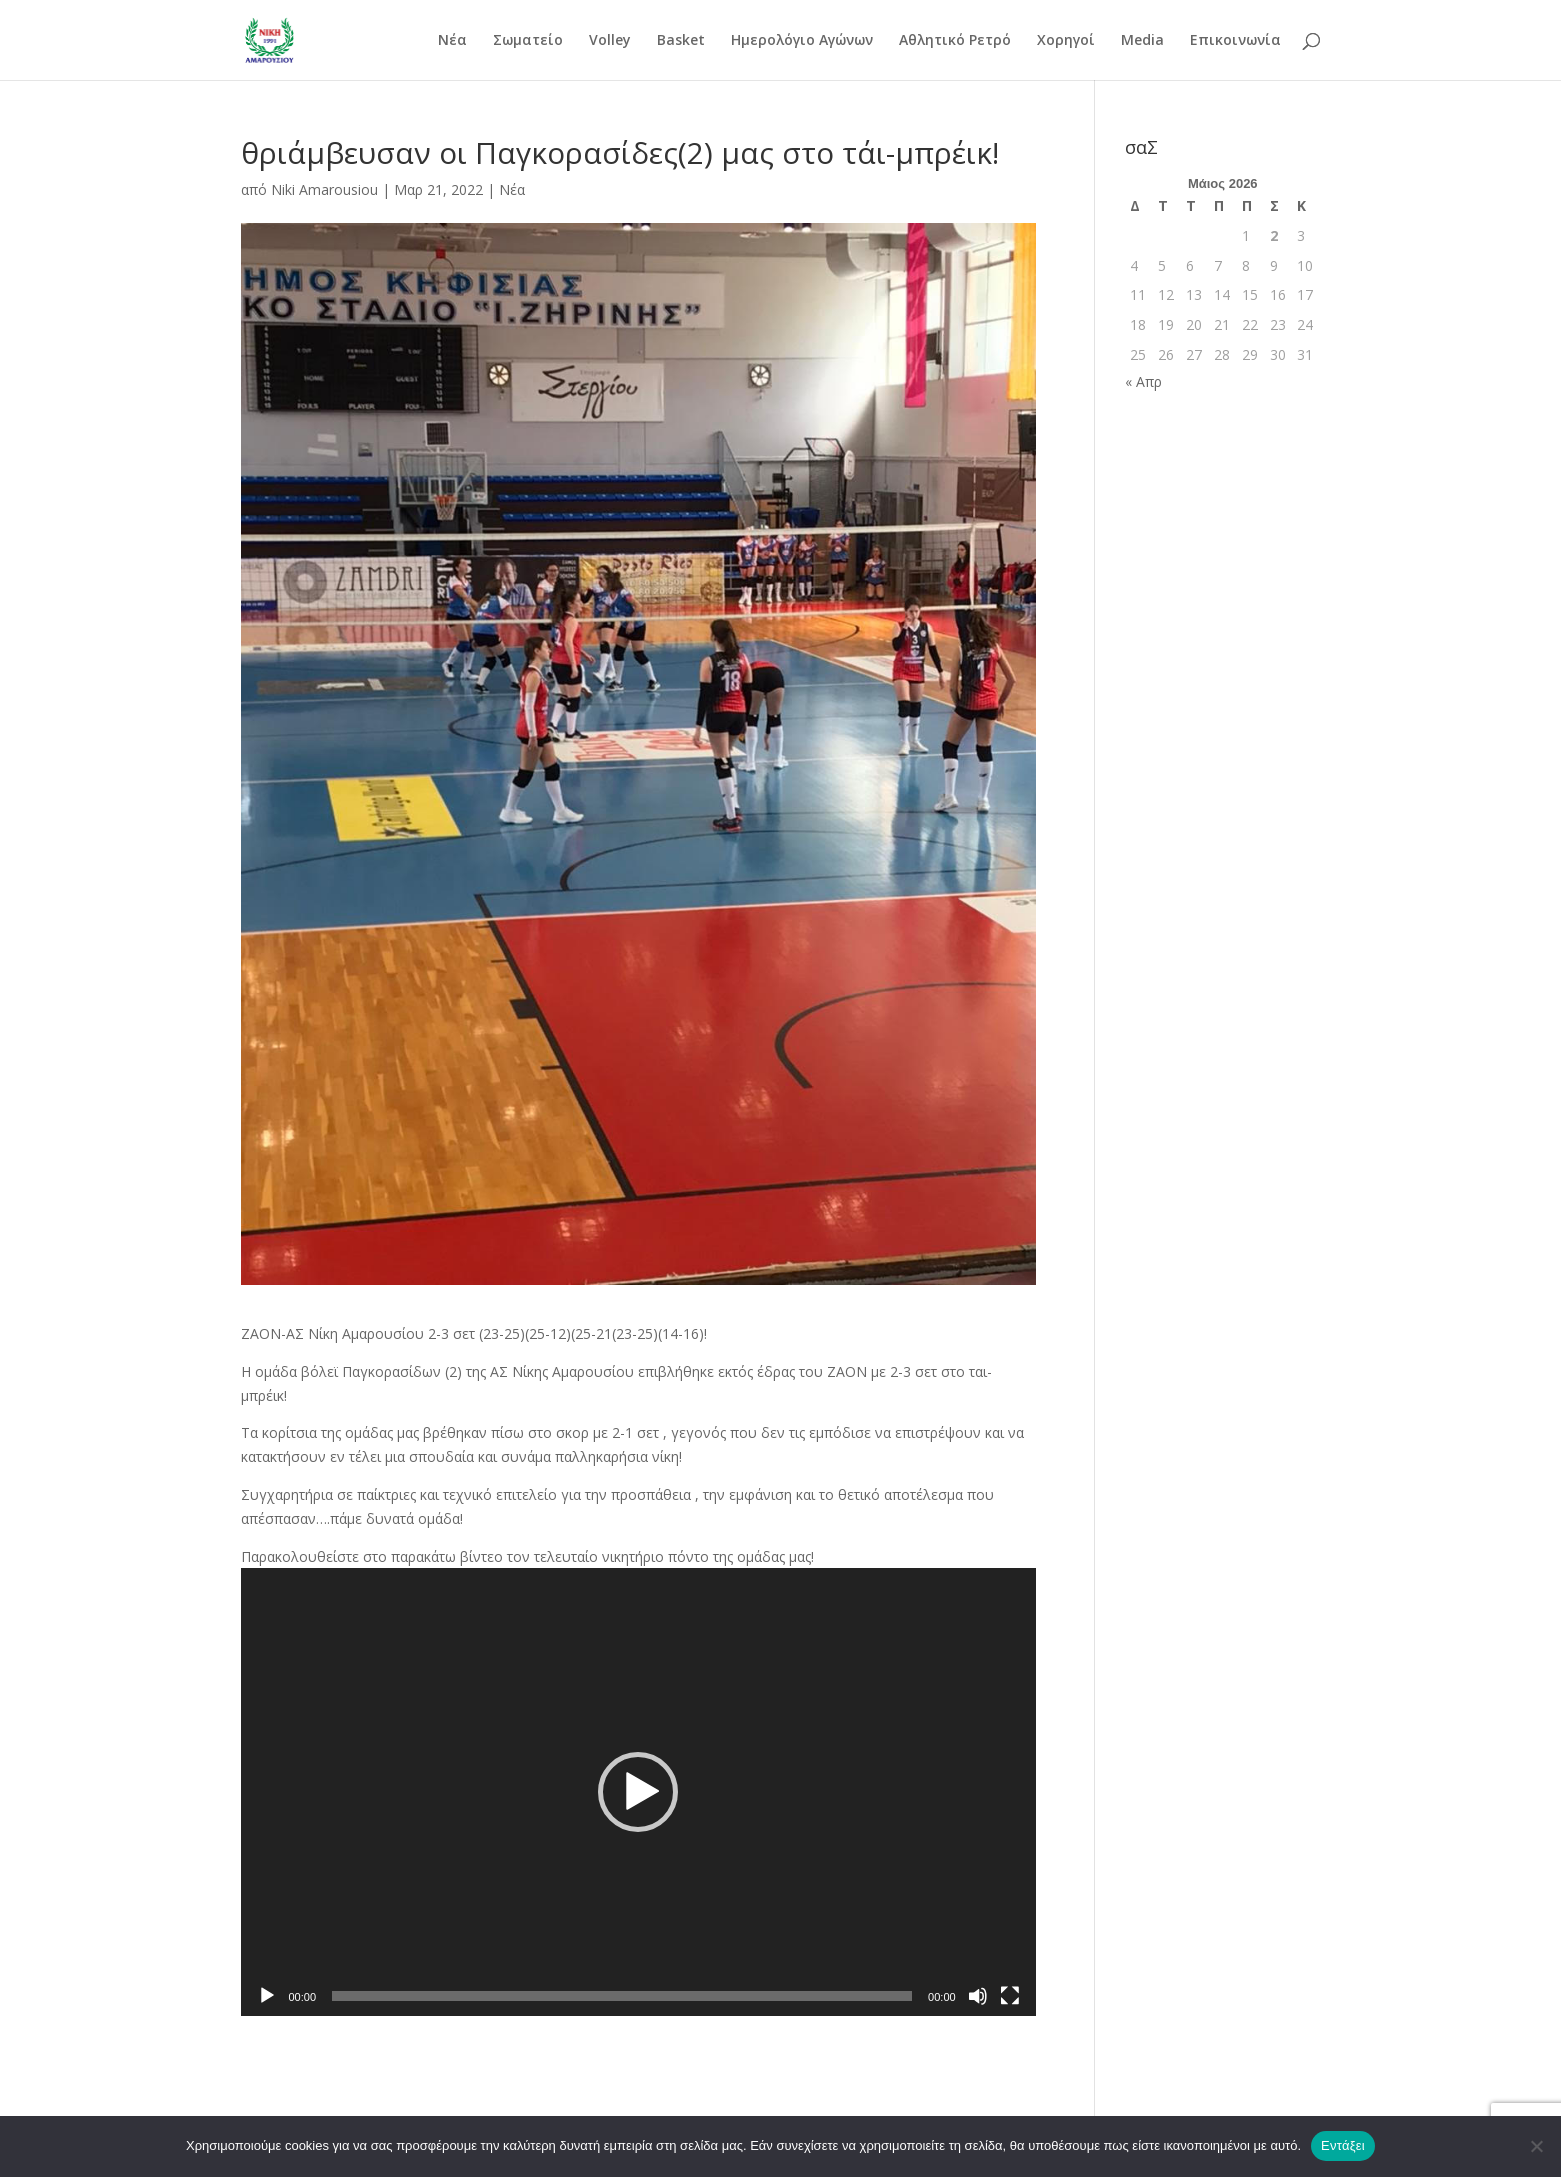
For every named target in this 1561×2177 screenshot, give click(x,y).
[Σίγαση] (978, 1996)
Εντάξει (1343, 2145)
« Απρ (1143, 381)
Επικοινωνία (1235, 41)
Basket (681, 41)
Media (1142, 41)
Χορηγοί (1066, 41)
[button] (638, 1792)
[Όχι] (1536, 2146)
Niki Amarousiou (324, 189)
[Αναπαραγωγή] (267, 1996)
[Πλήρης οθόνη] (1010, 1996)
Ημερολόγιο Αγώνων (802, 41)
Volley (610, 41)
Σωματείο (528, 41)
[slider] (622, 1996)
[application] (638, 1791)
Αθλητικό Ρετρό (955, 41)
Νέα (452, 41)
